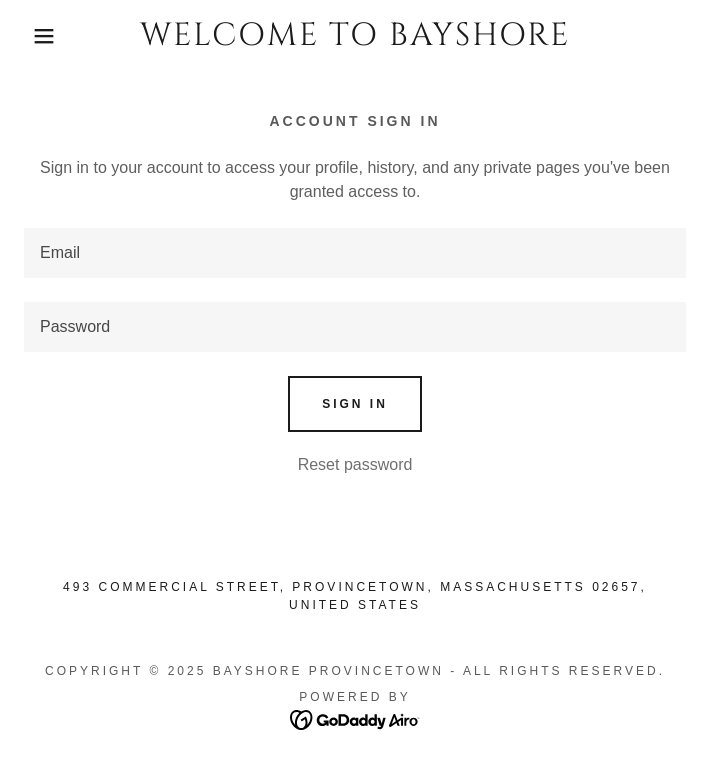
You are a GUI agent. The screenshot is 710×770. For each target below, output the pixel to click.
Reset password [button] (355, 464)
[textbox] (355, 253)
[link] (355, 36)
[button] (46, 36)
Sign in (355, 404)
